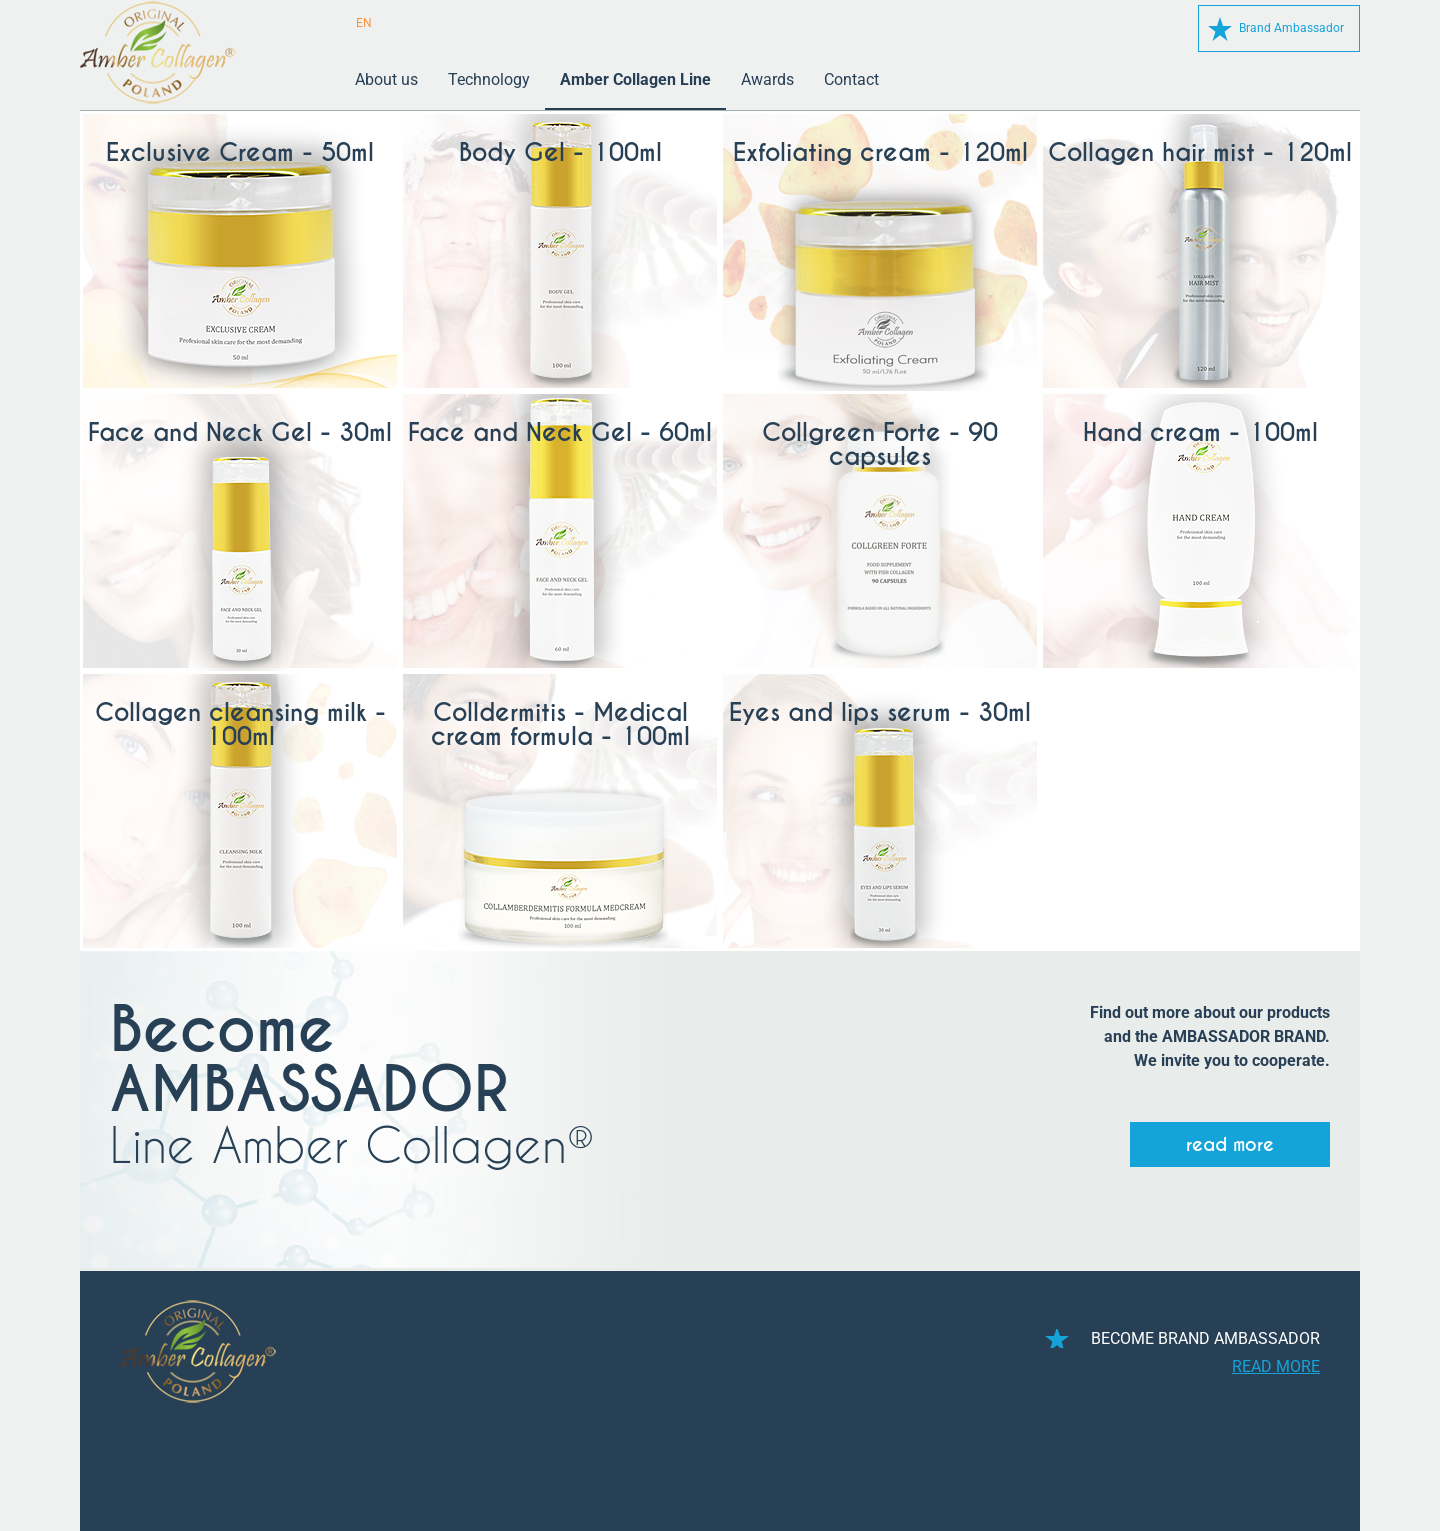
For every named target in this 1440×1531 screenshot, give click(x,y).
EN (364, 23)
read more (1230, 1144)
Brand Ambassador (1291, 28)
